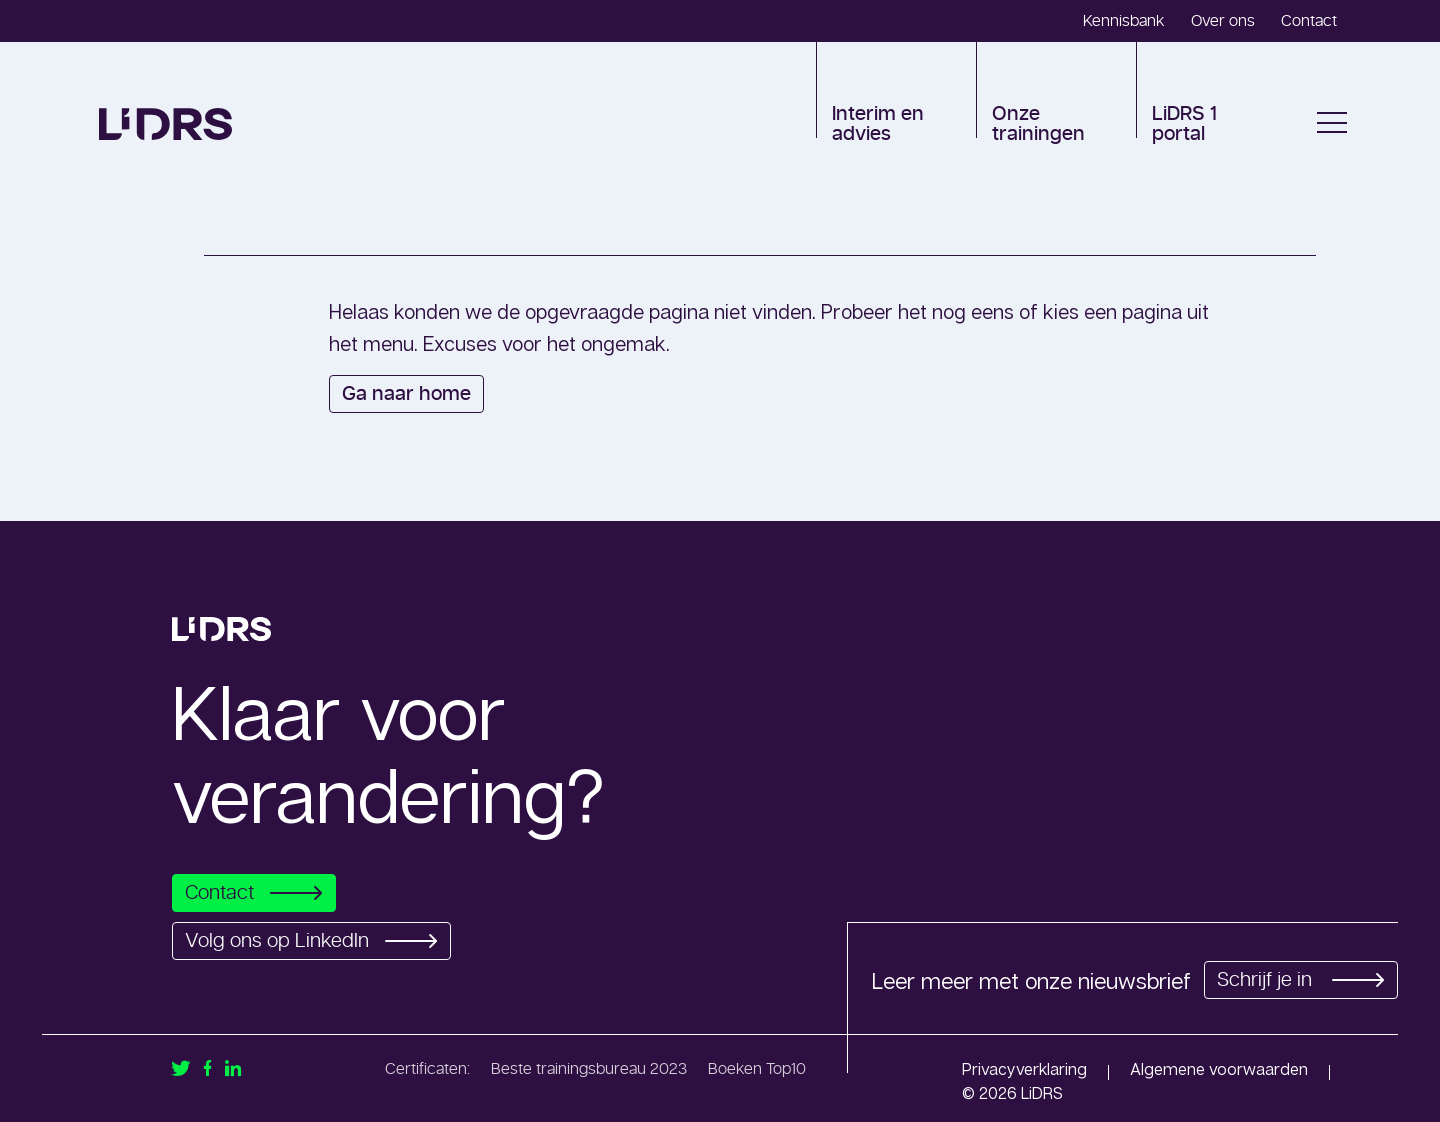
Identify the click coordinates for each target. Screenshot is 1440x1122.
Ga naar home (406, 394)
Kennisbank (1124, 21)
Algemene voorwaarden (1219, 1069)
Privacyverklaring (1024, 1069)
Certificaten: (427, 1069)
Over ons (1223, 21)
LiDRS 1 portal (1184, 124)
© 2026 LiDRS (1012, 1093)
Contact (1309, 21)
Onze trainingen (1038, 124)
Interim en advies (878, 124)
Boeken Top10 (757, 1069)
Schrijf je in (1297, 980)
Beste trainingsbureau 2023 (589, 1069)
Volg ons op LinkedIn (317, 941)
